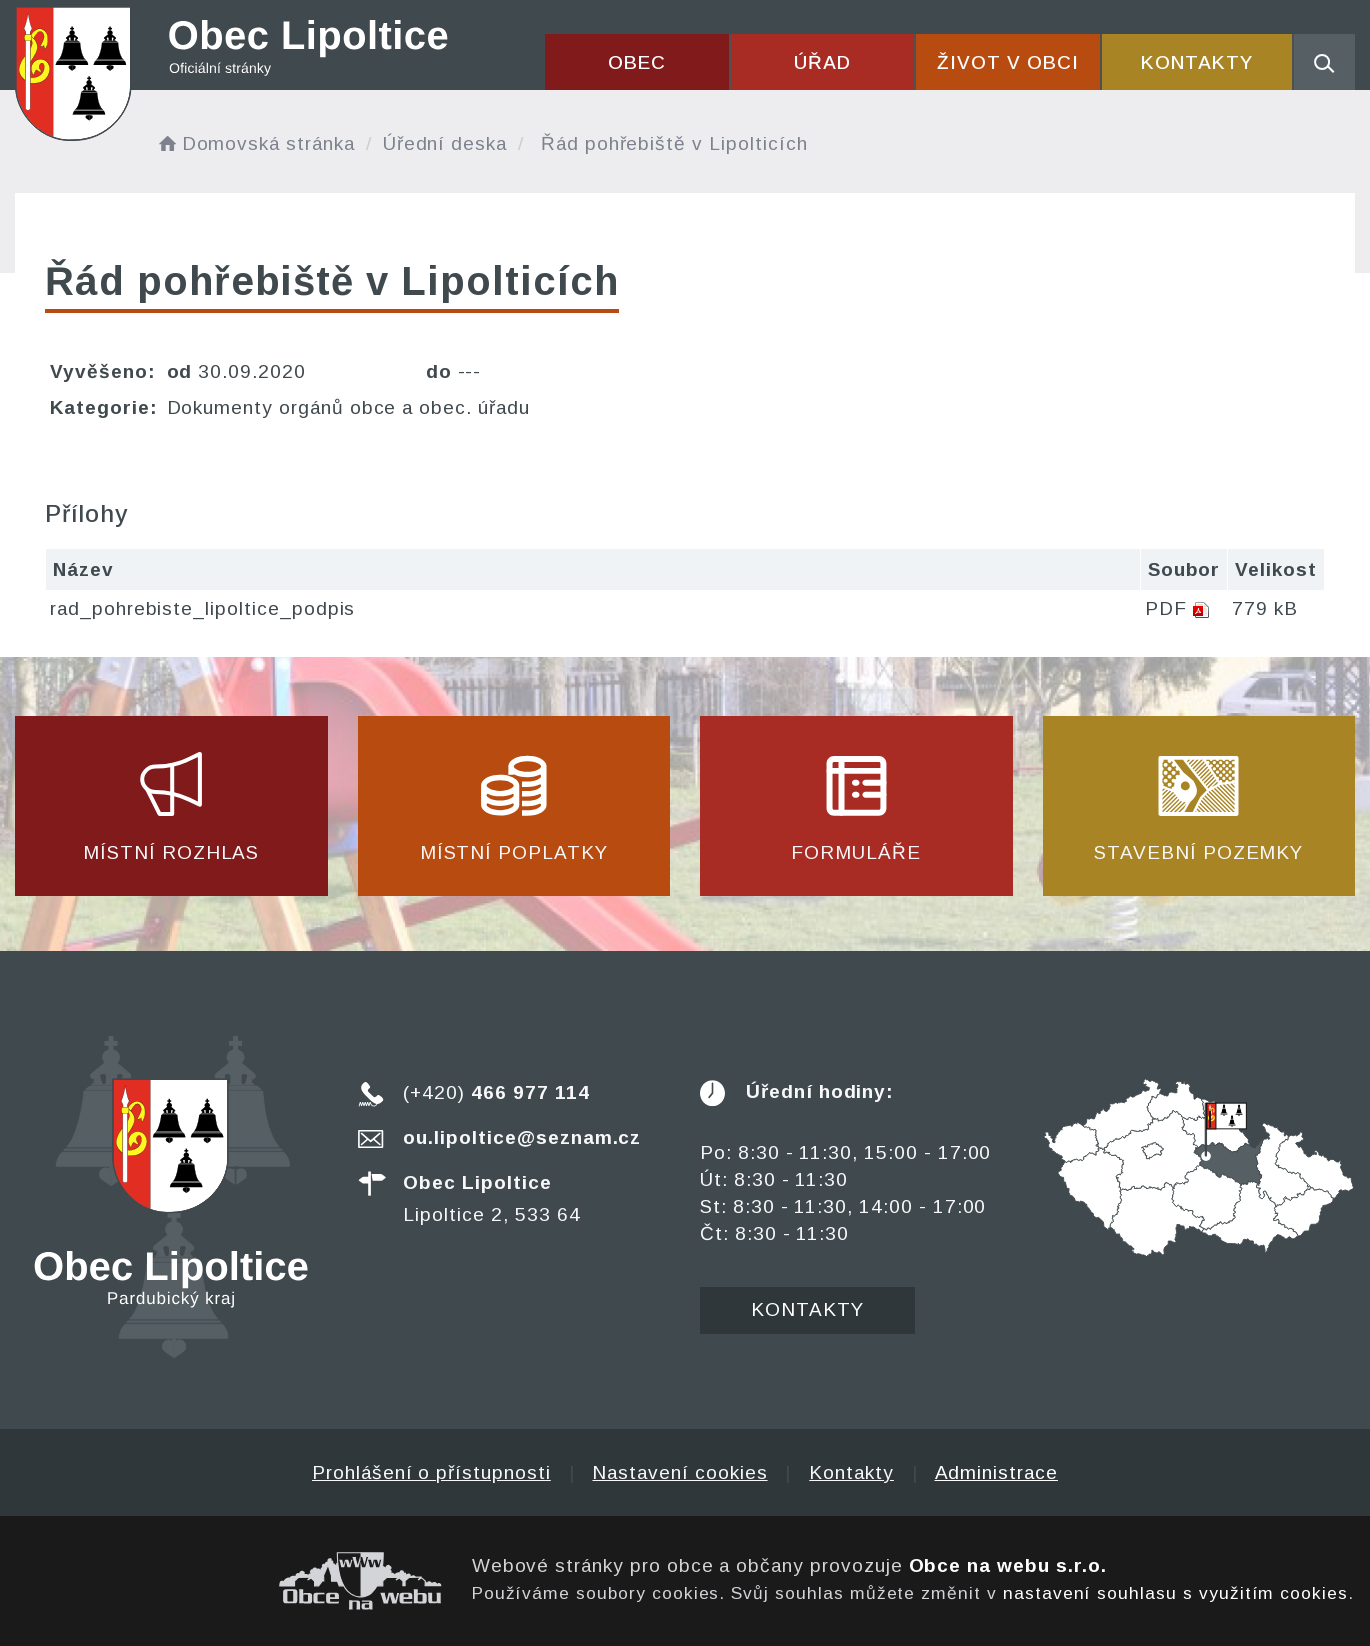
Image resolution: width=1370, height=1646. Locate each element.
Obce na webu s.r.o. (1008, 1565)
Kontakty (1197, 62)
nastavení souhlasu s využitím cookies (1175, 1593)
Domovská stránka (255, 143)
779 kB (1265, 608)
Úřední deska (445, 143)
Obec (637, 62)
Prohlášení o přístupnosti (431, 1472)
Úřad (822, 62)
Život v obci (1007, 62)
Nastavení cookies (679, 1472)
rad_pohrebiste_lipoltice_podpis (202, 608)
